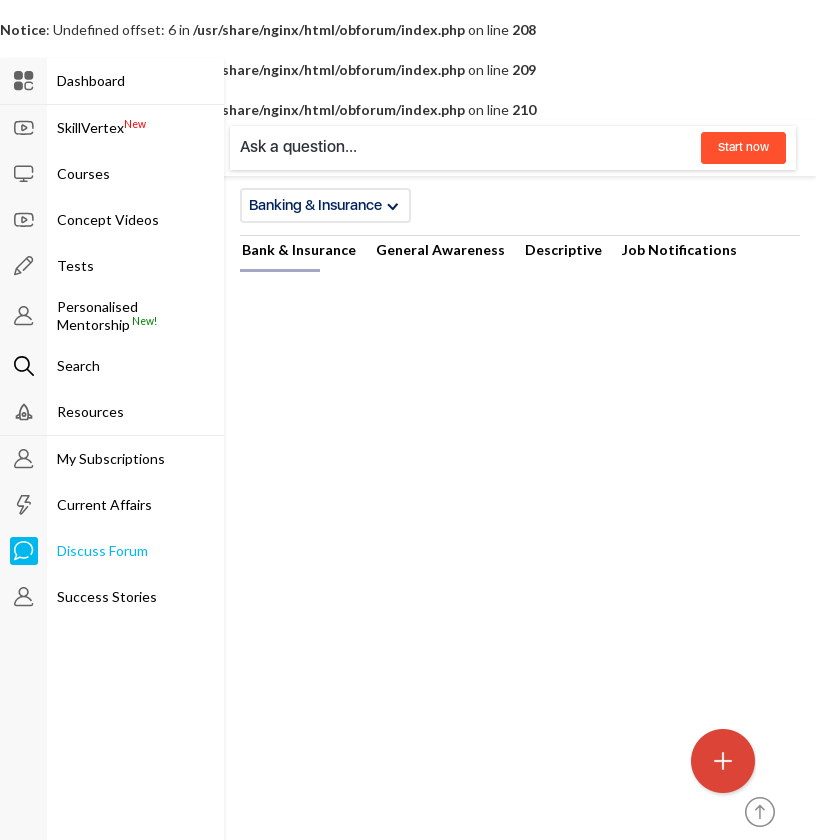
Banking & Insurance (324, 205)
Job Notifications (679, 249)
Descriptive (563, 249)
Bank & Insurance (299, 249)
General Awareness (440, 249)
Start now (743, 147)
